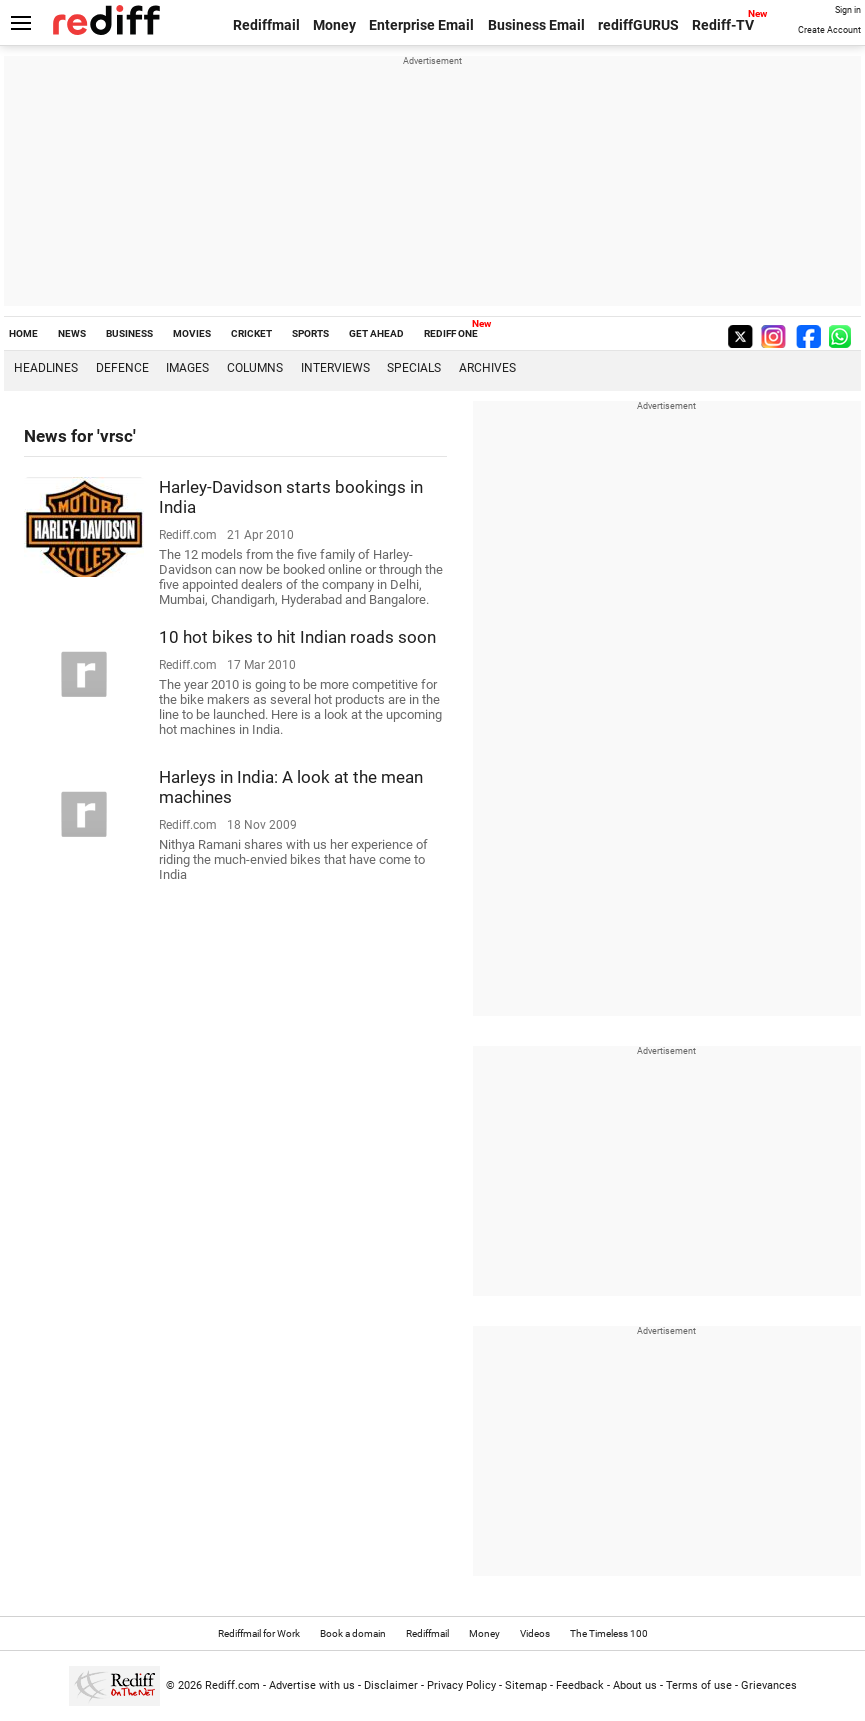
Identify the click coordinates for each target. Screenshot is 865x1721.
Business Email (536, 25)
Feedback (580, 1685)
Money (334, 25)
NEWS (72, 333)
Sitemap (526, 1685)
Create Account (829, 30)
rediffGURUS (638, 25)
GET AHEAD (376, 333)
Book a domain (353, 1633)
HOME (23, 333)
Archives (487, 368)
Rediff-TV (723, 25)
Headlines (46, 368)
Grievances (769, 1685)
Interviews (335, 368)
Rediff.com (232, 1685)
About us (635, 1685)
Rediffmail (266, 25)
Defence (122, 368)
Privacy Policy (461, 1685)
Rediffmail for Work (259, 1633)
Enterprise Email (421, 25)
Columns (255, 368)
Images (187, 368)
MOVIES (192, 333)
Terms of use (699, 1685)
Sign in (848, 10)
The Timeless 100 (609, 1633)
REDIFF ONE (451, 333)
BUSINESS (129, 333)
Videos (535, 1633)
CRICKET (251, 333)
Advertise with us (312, 1685)
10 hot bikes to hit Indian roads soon (297, 637)
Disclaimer (391, 1685)
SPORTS (310, 333)
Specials (414, 368)
